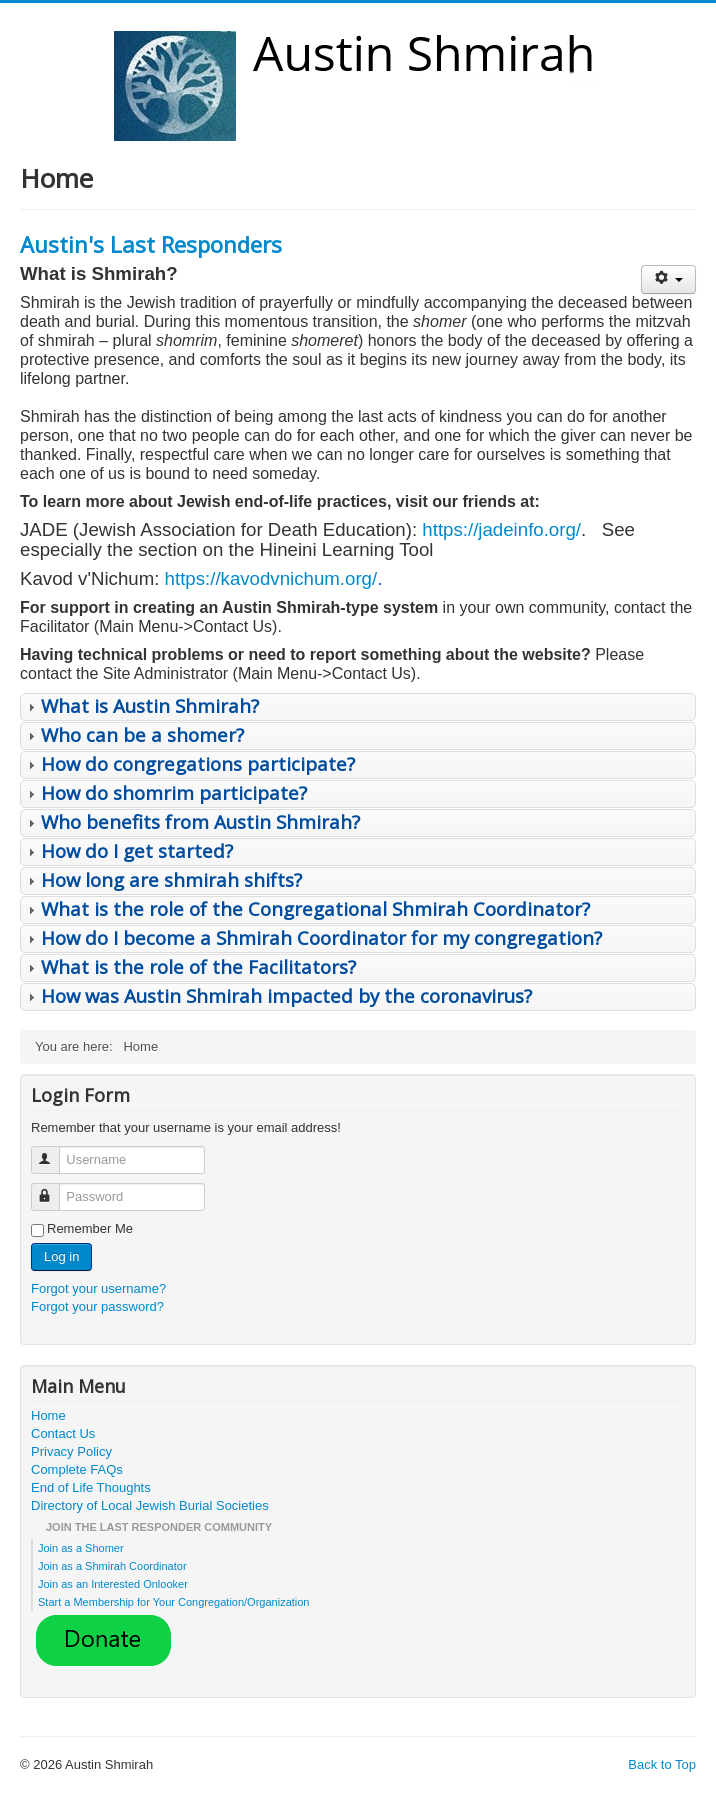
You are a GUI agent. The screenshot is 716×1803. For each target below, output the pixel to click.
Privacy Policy (71, 1451)
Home (48, 1415)
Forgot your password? (97, 1306)
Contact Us (63, 1433)
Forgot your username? (98, 1288)
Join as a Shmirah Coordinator (112, 1566)
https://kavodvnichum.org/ (271, 578)
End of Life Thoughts (91, 1487)
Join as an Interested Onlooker (113, 1584)
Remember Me (90, 1228)
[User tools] (668, 279)
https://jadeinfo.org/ (501, 529)
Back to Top (662, 1764)
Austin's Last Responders (151, 244)
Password (54, 1188)
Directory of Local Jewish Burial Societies (150, 1505)
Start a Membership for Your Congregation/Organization (174, 1602)
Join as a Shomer (81, 1548)
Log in (61, 1256)
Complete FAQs (77, 1469)
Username (54, 1151)
